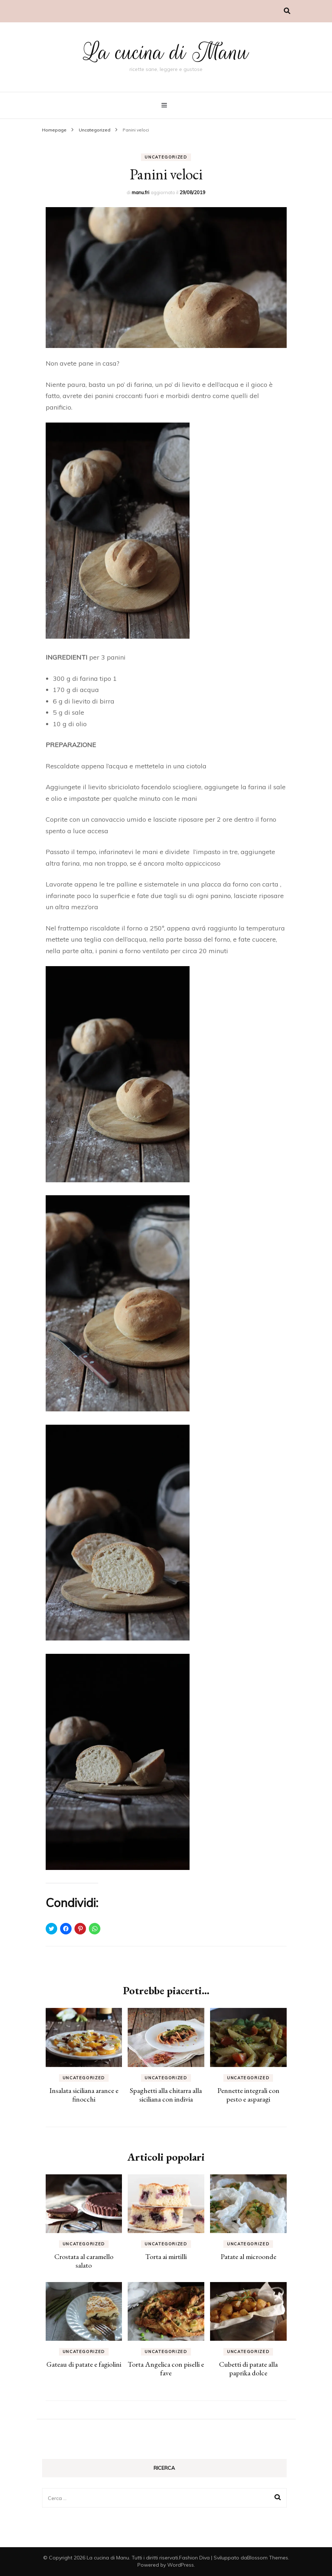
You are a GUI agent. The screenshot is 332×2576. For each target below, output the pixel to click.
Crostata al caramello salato (83, 2261)
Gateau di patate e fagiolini (83, 2364)
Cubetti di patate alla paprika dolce (248, 2369)
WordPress (180, 2565)
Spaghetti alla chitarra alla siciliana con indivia (166, 2095)
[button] (166, 277)
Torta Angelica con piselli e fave (166, 2369)
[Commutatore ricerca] (287, 11)
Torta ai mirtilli (166, 2256)
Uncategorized (166, 157)
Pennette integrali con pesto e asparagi (248, 2095)
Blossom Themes (267, 2557)
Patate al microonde (248, 2256)
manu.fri (140, 192)
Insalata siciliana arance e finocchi (83, 2095)
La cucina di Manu (166, 51)
